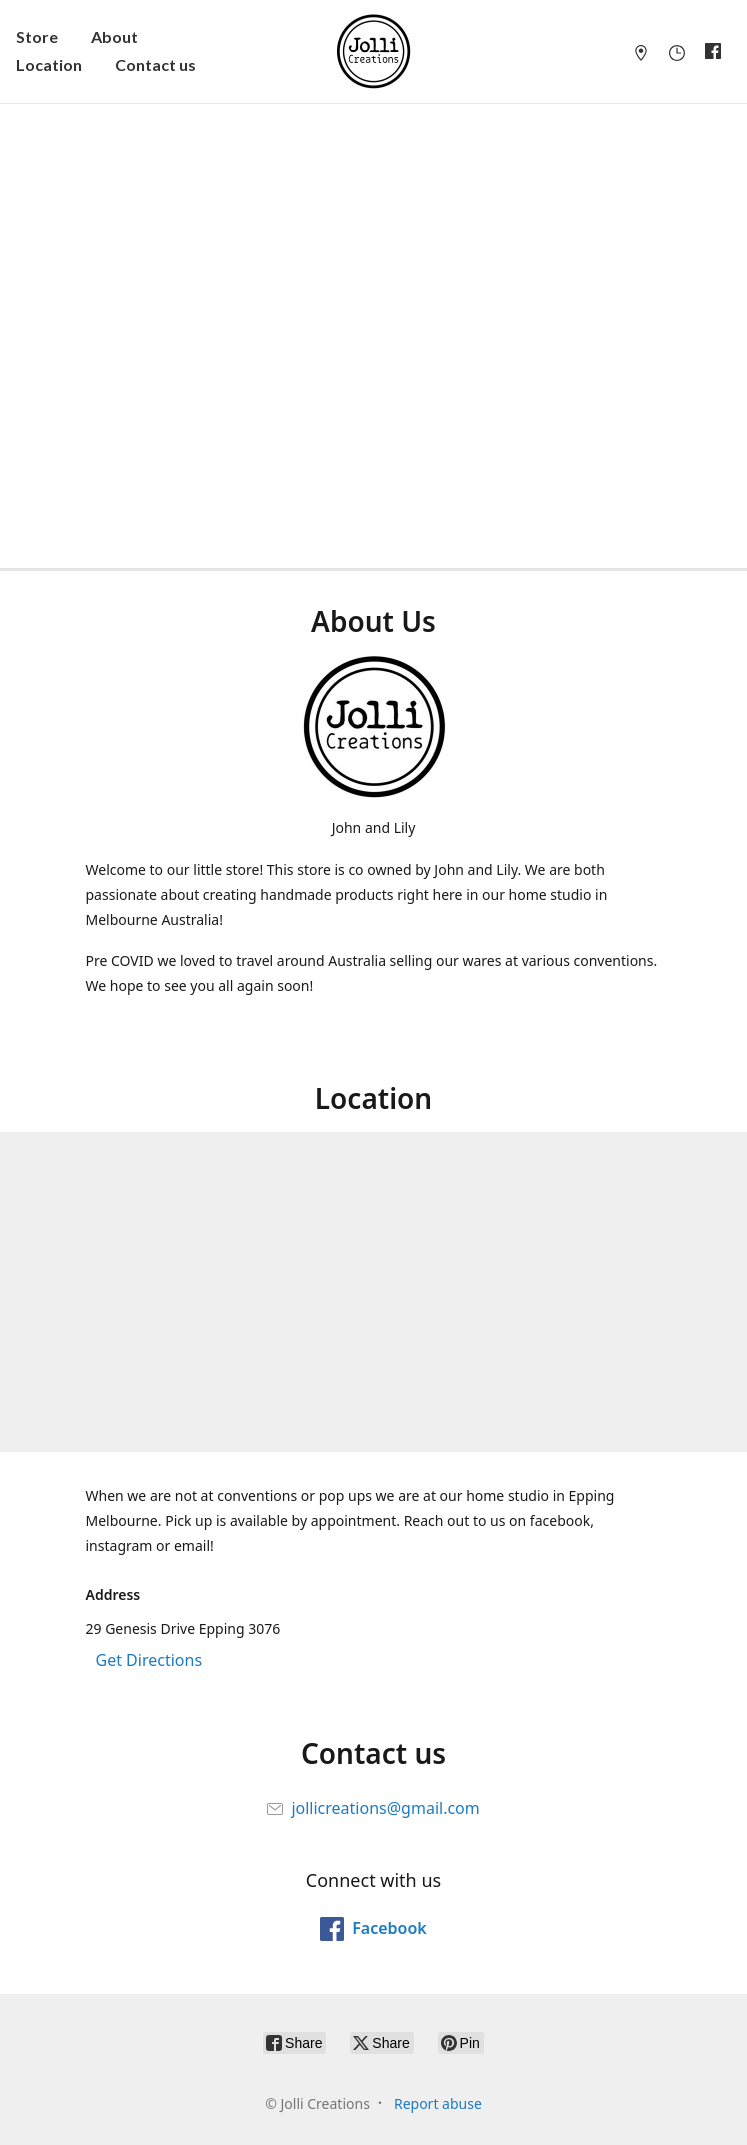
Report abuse (438, 2103)
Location (49, 64)
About (114, 36)
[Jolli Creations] (373, 51)
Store (37, 36)
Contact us (155, 64)
